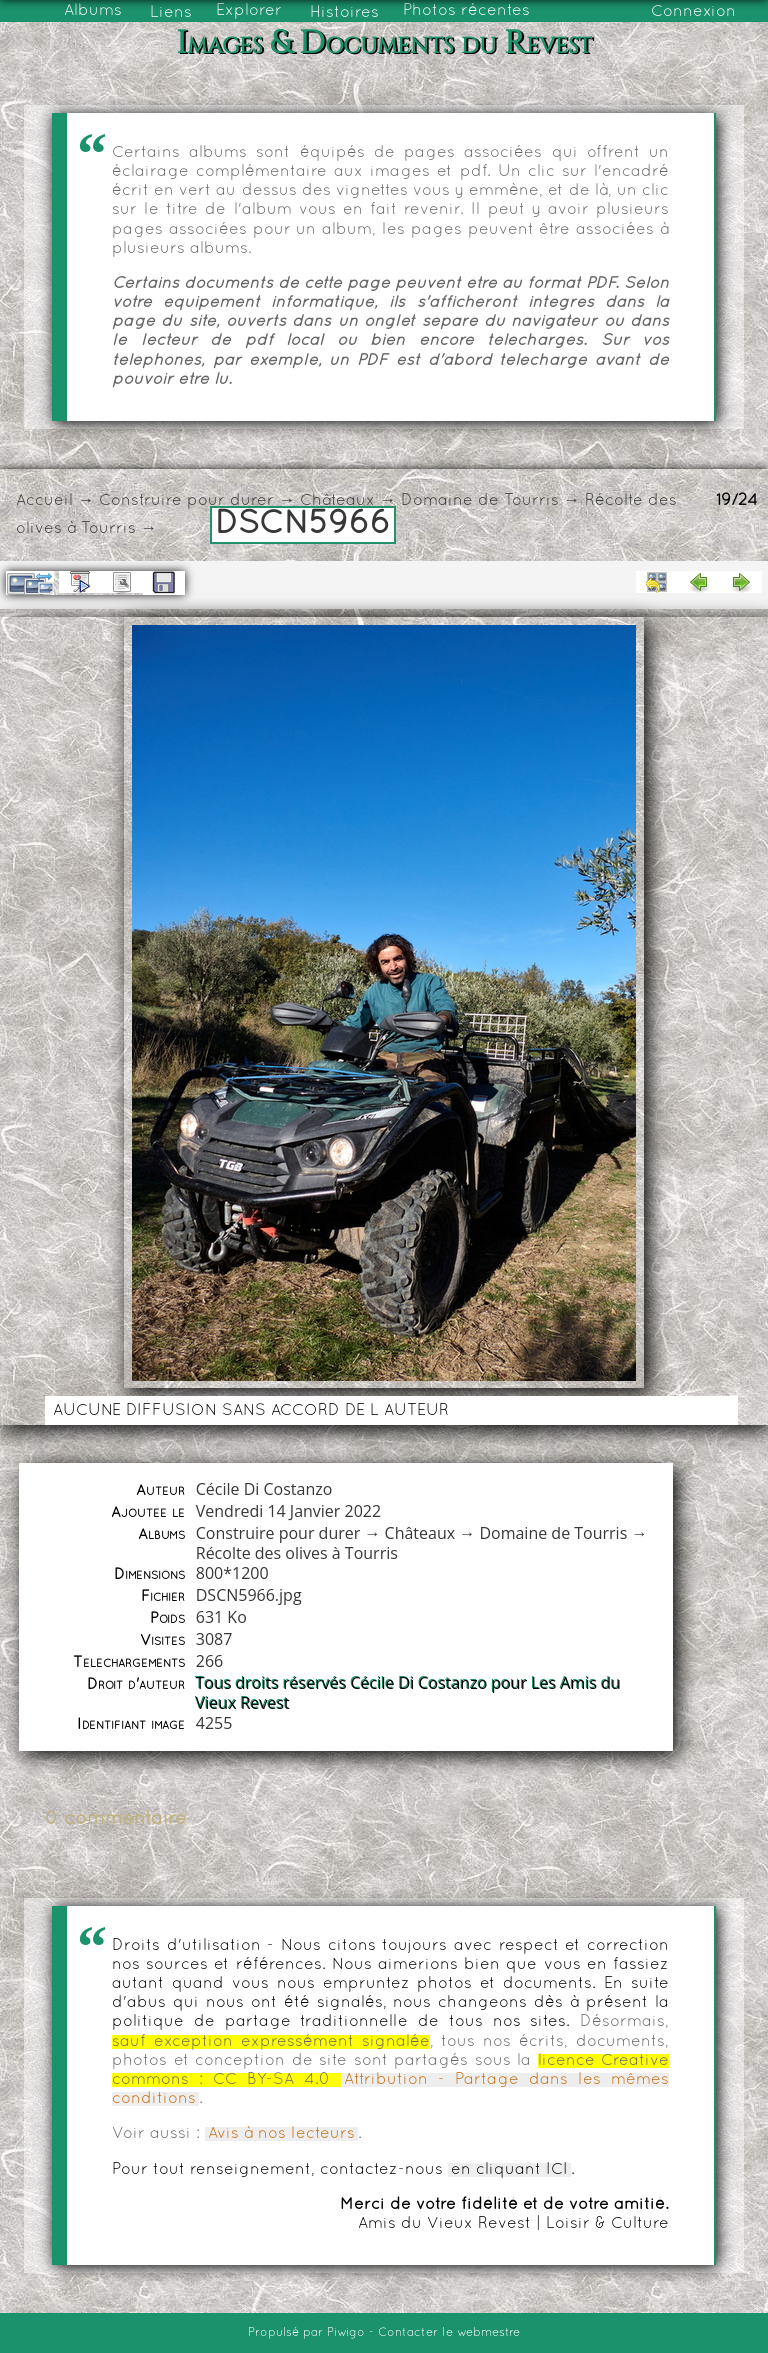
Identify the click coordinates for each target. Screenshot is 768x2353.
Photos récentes (466, 11)
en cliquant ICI (509, 2170)
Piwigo (346, 2333)
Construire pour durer (186, 501)
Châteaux (337, 501)
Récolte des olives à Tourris (297, 1553)
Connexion (693, 12)
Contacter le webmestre (449, 2333)
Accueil (44, 501)
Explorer (249, 11)
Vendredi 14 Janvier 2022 (288, 1511)
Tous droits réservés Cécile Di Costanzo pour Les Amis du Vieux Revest (408, 1693)
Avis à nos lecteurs (281, 2134)
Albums (93, 11)
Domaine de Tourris (480, 501)
